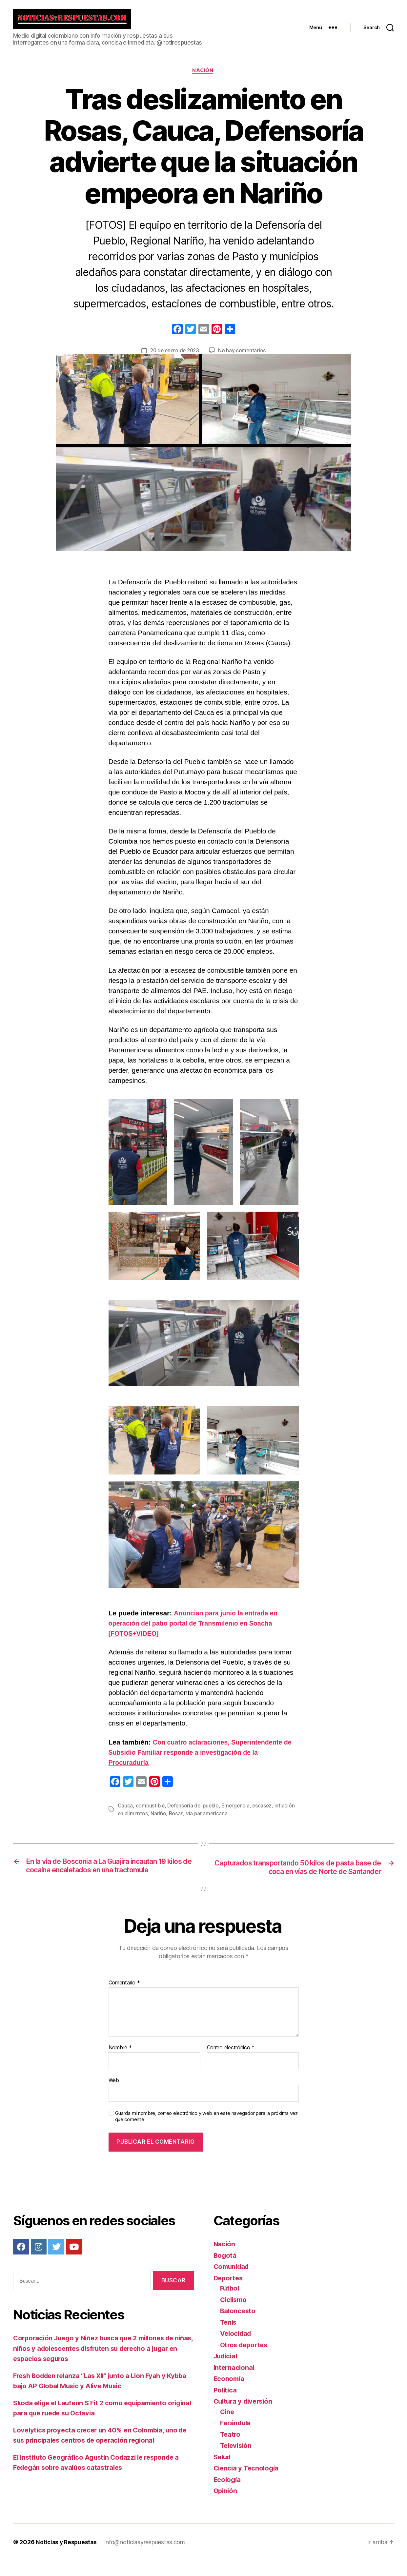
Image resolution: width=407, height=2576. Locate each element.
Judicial (227, 2372)
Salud (223, 2472)
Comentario (124, 1998)
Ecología (228, 2495)
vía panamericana (229, 1819)
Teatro (230, 2450)
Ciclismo (234, 2315)
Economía (230, 2394)
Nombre (120, 2063)
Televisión (237, 2461)
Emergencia (238, 1811)
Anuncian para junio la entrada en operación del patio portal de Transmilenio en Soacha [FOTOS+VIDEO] (196, 1629)
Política (226, 2405)
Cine (227, 2427)
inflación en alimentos (144, 1819)
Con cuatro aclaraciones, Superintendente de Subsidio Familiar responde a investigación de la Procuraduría (200, 1758)
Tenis (229, 2337)
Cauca (125, 1811)
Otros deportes (245, 2360)
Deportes (229, 2293)
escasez (266, 1811)
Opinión (226, 2506)
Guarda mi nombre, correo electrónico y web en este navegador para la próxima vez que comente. (206, 2132)
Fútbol (230, 2304)
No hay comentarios (243, 356)
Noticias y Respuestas (67, 2557)
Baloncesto (238, 2326)
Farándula (236, 2438)
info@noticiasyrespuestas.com (146, 2557)
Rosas (198, 1819)
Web (114, 2095)
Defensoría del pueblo (194, 1811)
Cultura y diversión (245, 2417)
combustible (151, 1811)
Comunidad (233, 2282)
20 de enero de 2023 (174, 356)
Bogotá (225, 2271)
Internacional (235, 2383)
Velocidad (237, 2349)
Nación (203, 76)
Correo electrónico (231, 2063)
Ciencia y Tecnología (248, 2484)
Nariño (180, 1819)
